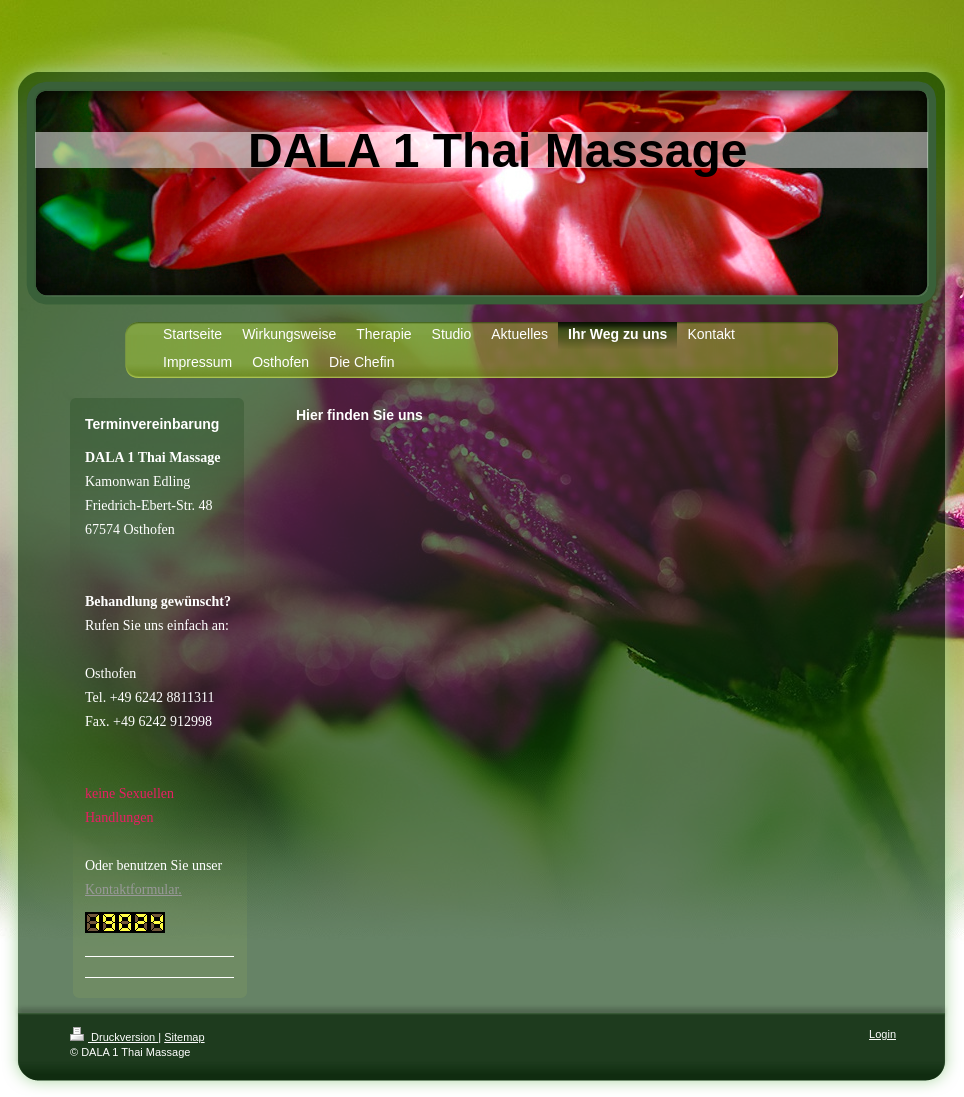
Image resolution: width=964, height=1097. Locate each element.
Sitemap (184, 1037)
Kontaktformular (131, 889)
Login (882, 1034)
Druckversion (114, 1037)
